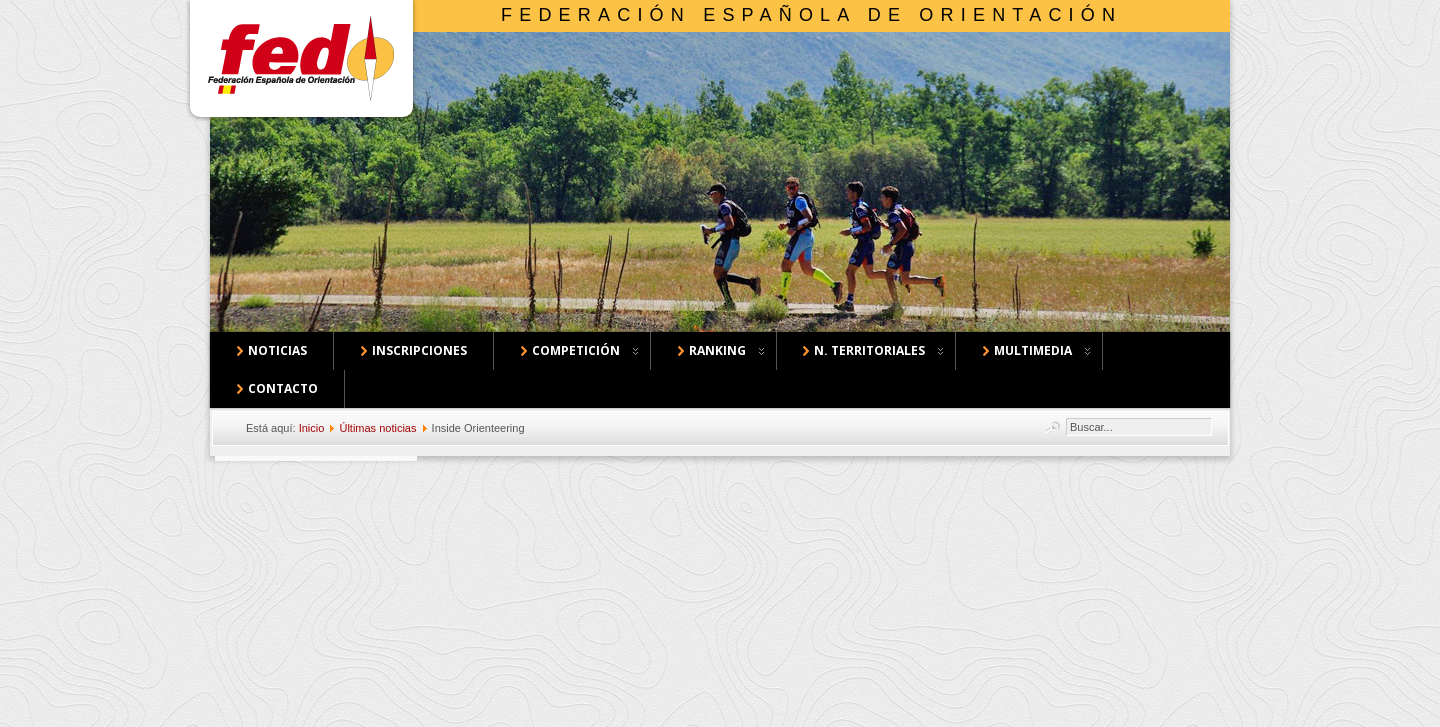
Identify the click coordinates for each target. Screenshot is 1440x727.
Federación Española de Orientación (811, 15)
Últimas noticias (377, 428)
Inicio (312, 428)
